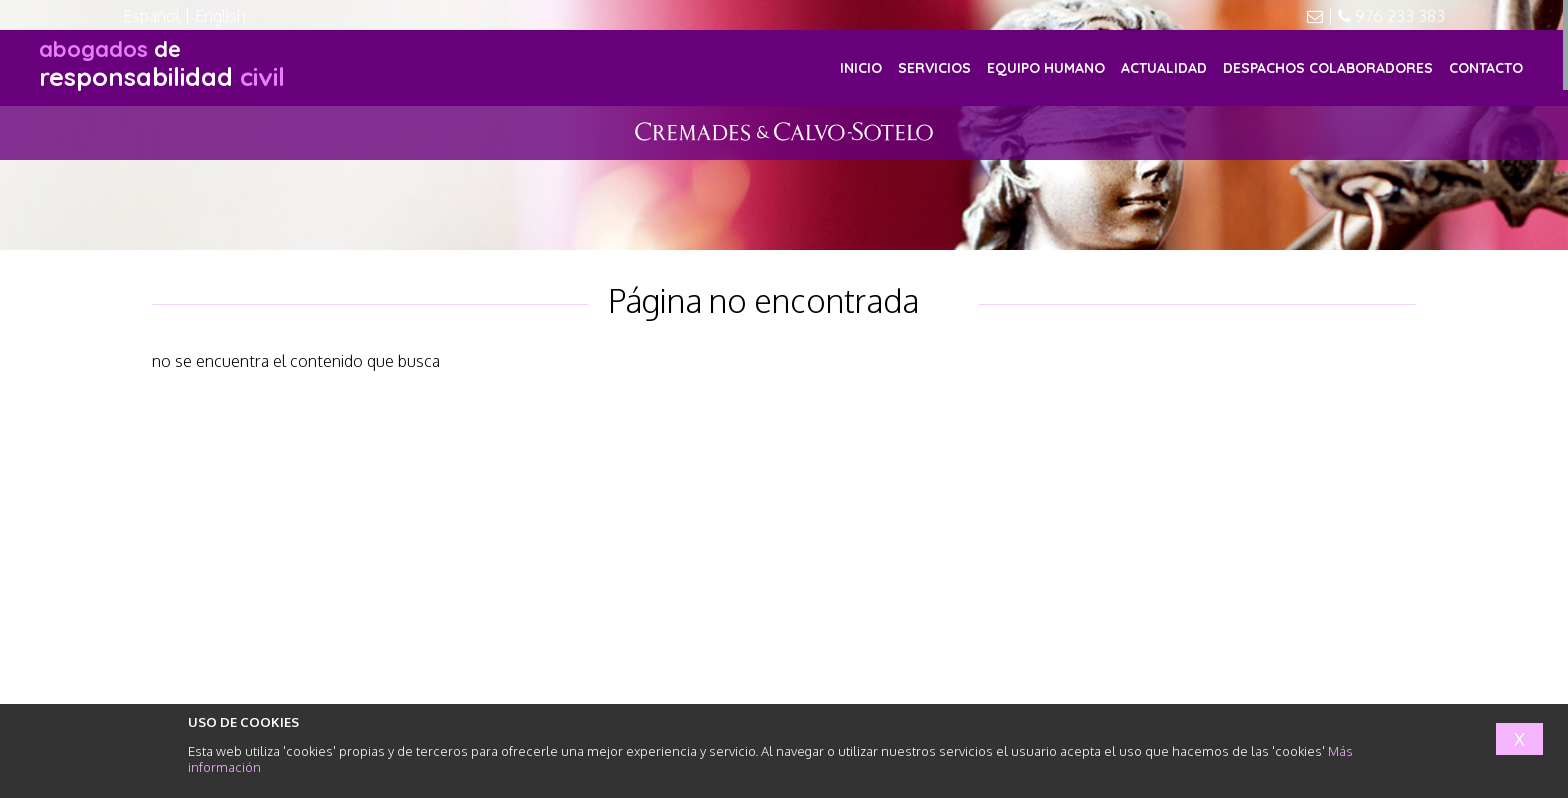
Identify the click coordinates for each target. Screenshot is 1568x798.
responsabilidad (162, 63)
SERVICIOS (934, 68)
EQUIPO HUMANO (1046, 68)
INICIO (861, 68)
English (220, 16)
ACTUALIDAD (1164, 68)
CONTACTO (1486, 68)
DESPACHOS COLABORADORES (1328, 68)
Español (151, 16)
